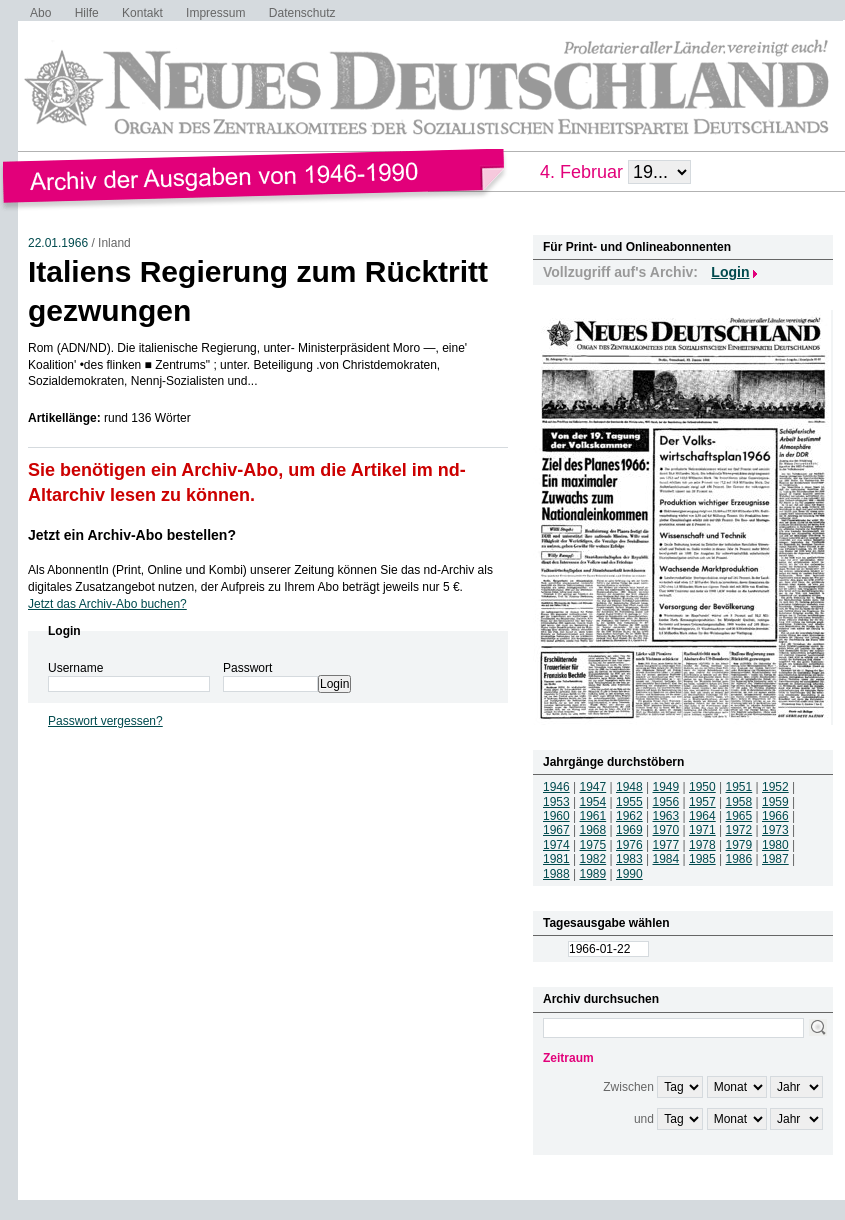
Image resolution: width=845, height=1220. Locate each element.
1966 (775, 816)
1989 (593, 874)
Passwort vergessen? (105, 721)
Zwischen (628, 1087)
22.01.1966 (58, 243)
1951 (739, 787)
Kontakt (142, 13)
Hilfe (87, 13)
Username (75, 668)
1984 (666, 859)
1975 (593, 845)
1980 (775, 845)
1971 (702, 830)
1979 (739, 845)
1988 (556, 874)
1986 (739, 859)
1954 (593, 802)
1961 (593, 816)
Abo (40, 13)
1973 (775, 830)
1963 (666, 816)
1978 (702, 845)
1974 (556, 845)
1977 (666, 845)
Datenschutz (302, 13)
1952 (775, 787)
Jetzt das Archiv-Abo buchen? (107, 604)
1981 (556, 859)
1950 (702, 787)
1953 (556, 802)
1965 (739, 816)
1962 (629, 816)
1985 (702, 859)
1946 (556, 787)
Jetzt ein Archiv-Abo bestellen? (132, 535)
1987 (775, 859)
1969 (629, 830)
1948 (629, 787)
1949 (666, 787)
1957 (702, 802)
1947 (593, 787)
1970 (666, 830)
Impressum (215, 13)
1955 (629, 802)
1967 (556, 830)
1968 (593, 830)
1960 (556, 816)
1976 (629, 845)
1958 (739, 802)
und (644, 1119)
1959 (775, 802)
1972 (739, 830)
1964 (702, 816)
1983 (629, 859)
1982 (593, 859)
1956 (666, 802)
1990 (629, 874)
